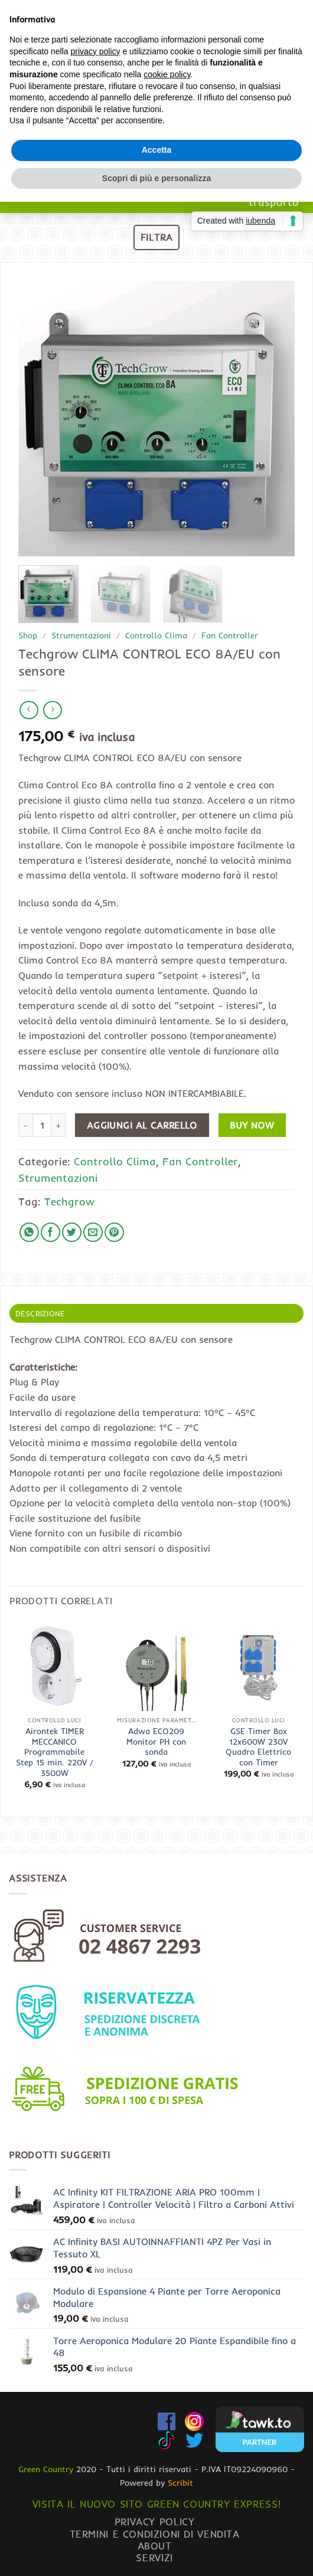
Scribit (180, 2482)
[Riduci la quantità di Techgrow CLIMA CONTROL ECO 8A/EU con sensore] (25, 1125)
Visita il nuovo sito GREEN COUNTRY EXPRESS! (156, 2504)
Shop (27, 635)
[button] (46, 54)
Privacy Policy (155, 2521)
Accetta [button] (157, 1337)
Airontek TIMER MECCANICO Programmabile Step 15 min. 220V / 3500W (54, 1752)
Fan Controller (229, 635)
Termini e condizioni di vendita (155, 2534)
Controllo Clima (156, 635)
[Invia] (292, 14)
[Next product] (28, 710)
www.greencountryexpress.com (157, 158)
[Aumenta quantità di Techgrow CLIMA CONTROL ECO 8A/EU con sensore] (58, 1125)
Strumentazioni (81, 635)
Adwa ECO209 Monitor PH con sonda (156, 1741)
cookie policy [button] (167, 1261)
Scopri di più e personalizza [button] (156, 1364)
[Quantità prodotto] (41, 1125)
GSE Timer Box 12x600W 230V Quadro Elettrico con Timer (258, 1746)
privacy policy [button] (95, 1238)
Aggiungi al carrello (142, 1125)
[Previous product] (52, 710)
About (155, 2545)
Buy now (252, 1125)
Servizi (154, 2557)
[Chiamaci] (296, 55)
